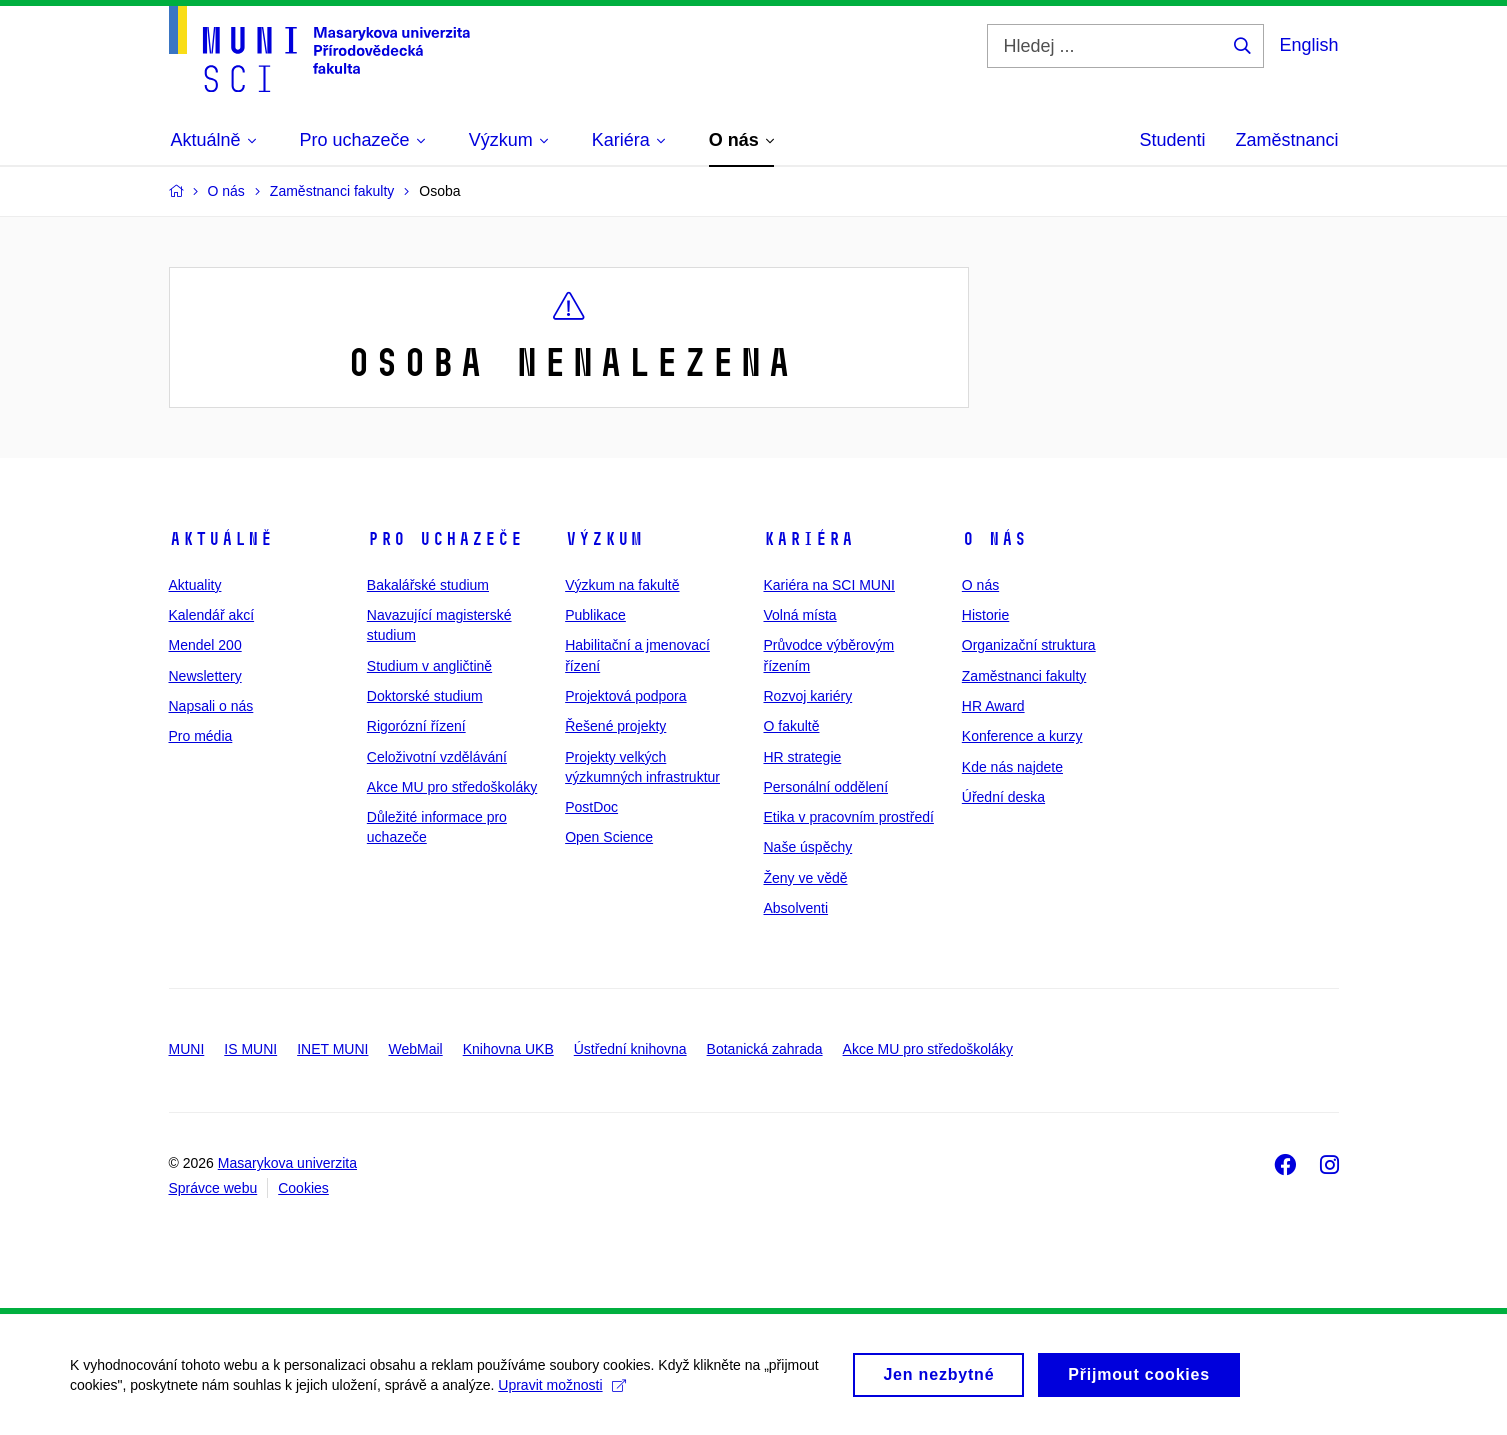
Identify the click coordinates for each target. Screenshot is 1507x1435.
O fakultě (791, 726)
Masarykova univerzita (287, 1163)
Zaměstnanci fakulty (1024, 676)
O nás (994, 539)
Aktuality (195, 585)
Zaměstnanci (1286, 140)
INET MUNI (332, 1049)
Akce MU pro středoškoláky (452, 787)
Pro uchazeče (445, 539)
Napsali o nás (211, 706)
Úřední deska (1003, 797)
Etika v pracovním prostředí (848, 817)
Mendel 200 (205, 645)
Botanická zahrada (765, 1049)
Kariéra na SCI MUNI (828, 585)
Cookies (303, 1188)
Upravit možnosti (561, 1393)
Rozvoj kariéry (807, 696)
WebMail (415, 1049)
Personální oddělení (825, 787)
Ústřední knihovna (630, 1049)
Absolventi (795, 908)
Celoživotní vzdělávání (437, 757)
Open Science (609, 837)
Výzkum (604, 539)
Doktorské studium (425, 696)
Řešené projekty (615, 726)
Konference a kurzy (1022, 736)
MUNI (187, 1049)
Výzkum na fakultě (622, 585)
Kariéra (808, 539)
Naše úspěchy (807, 847)
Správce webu (213, 1188)
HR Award (993, 706)
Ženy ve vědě (805, 878)
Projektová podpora (625, 696)
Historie (985, 615)
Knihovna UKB (508, 1049)
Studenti (1172, 140)
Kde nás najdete (1012, 767)
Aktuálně (221, 539)
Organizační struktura (1029, 645)
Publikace (595, 615)
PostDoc (591, 807)
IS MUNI (250, 1049)
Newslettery (205, 676)
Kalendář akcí (212, 615)
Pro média (201, 736)
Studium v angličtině (429, 666)
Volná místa (799, 615)
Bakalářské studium (428, 585)
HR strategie (802, 757)
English (1308, 45)
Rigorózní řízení (416, 726)
